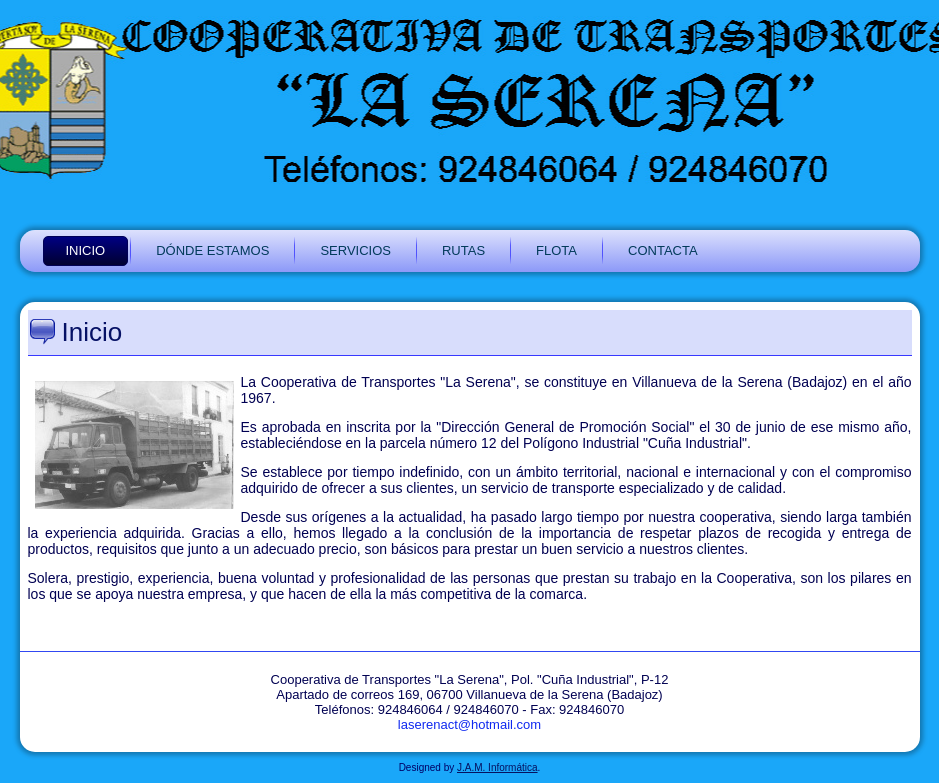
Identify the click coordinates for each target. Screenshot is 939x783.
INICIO (86, 250)
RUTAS (463, 250)
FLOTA (556, 250)
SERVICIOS (355, 250)
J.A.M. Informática (497, 767)
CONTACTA (663, 250)
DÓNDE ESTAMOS (212, 250)
